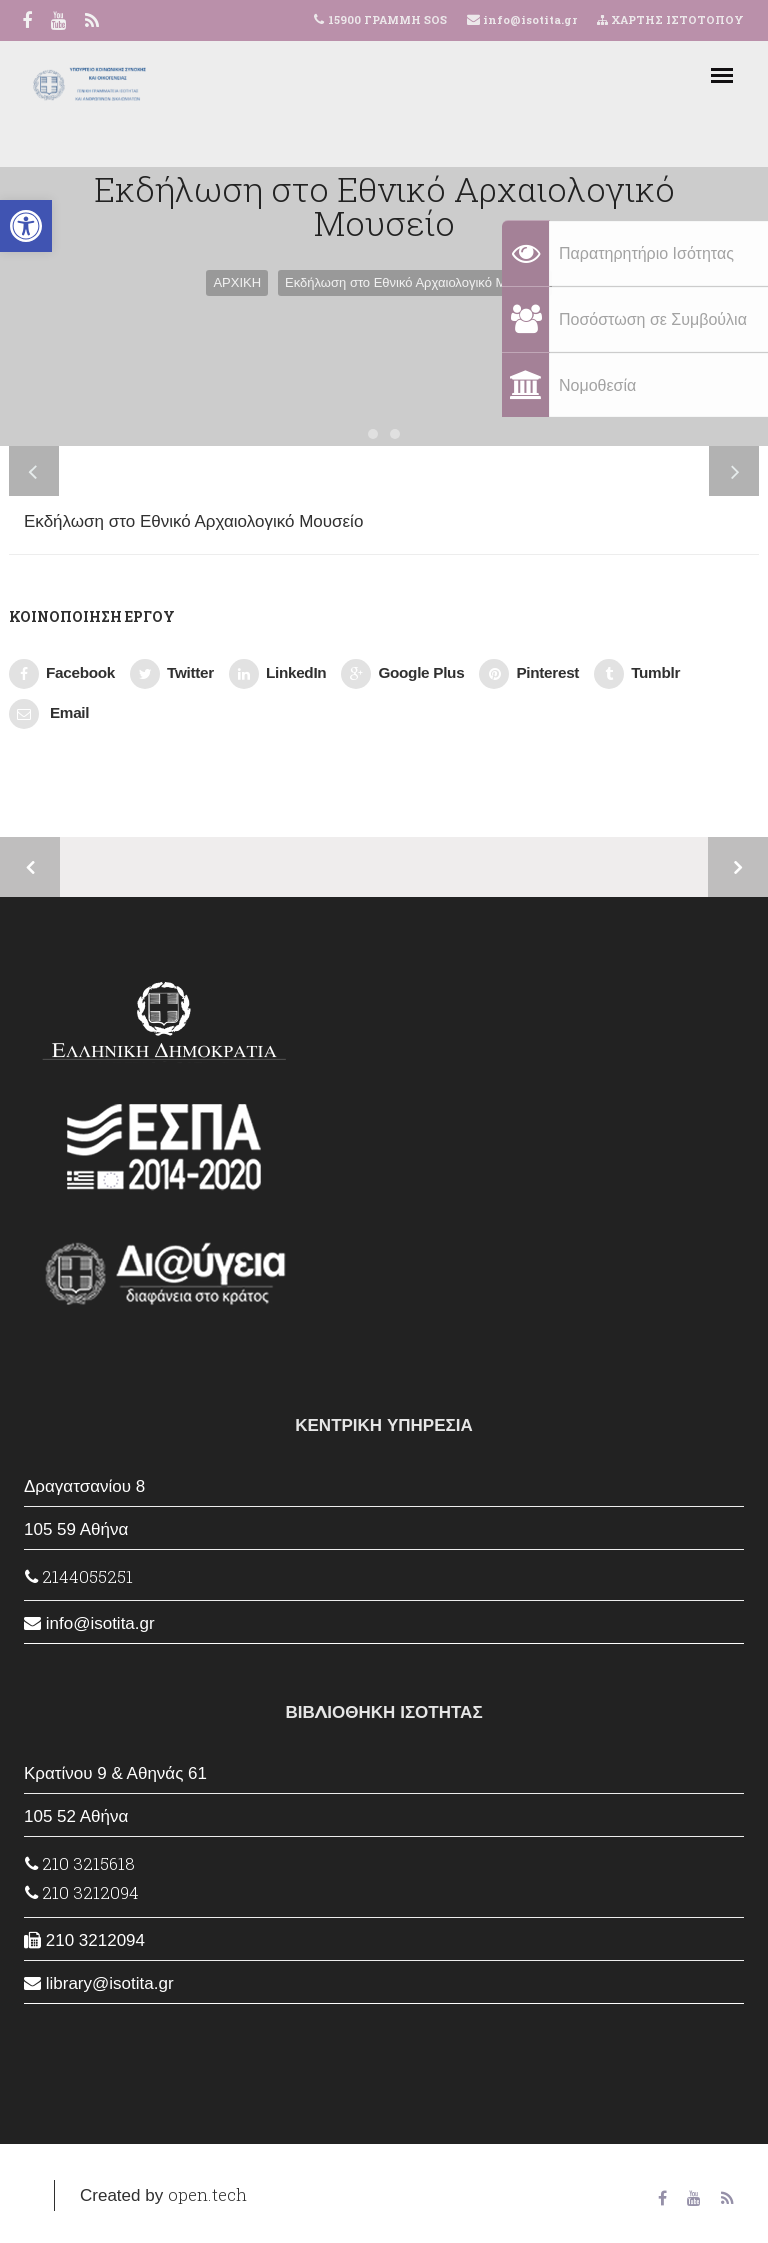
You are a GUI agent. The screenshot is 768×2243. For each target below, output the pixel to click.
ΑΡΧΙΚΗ (237, 282)
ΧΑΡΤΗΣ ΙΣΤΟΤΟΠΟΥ (670, 19)
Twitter (172, 674)
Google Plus (402, 674)
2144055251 (79, 1576)
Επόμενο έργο (738, 867)
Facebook (62, 674)
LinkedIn (278, 674)
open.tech (207, 2194)
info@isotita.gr (528, 19)
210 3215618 (80, 1863)
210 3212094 (82, 1892)
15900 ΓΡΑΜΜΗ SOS (387, 19)
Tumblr (637, 674)
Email (49, 714)
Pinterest (529, 674)
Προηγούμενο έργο (30, 867)
